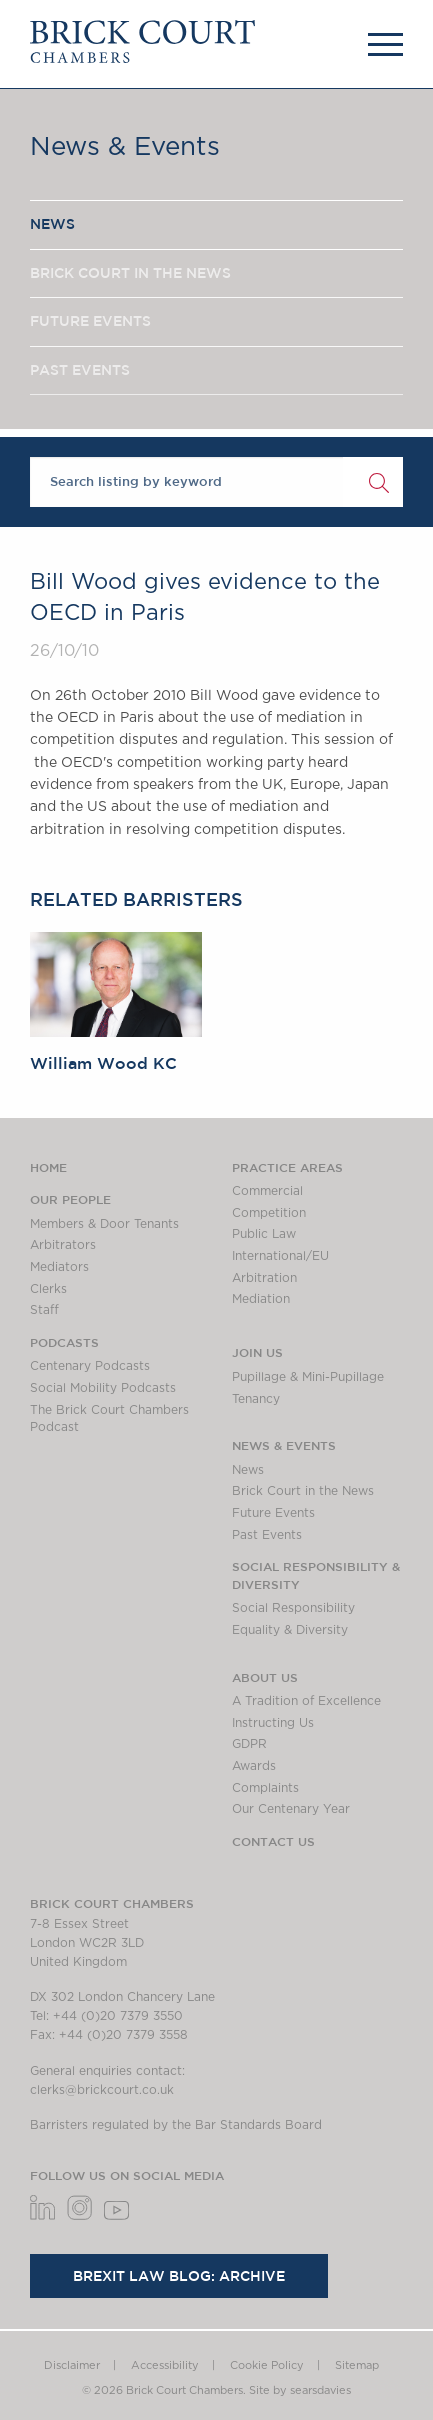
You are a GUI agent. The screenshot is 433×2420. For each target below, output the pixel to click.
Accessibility (165, 2365)
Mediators (59, 1267)
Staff (44, 1310)
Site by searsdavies (300, 2390)
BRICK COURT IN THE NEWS (130, 273)
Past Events (267, 1535)
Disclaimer (72, 2365)
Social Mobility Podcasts (103, 1388)
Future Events (273, 1513)
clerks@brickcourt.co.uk (102, 2090)
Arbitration (264, 1278)
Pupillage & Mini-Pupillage (308, 1377)
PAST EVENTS (80, 370)
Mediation (261, 1299)
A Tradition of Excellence (306, 1701)
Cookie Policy (267, 2365)
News (248, 1470)
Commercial (267, 1191)
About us (265, 1677)
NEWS (52, 224)
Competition (269, 1213)
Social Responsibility (293, 1608)
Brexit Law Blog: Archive (179, 2276)
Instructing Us (273, 1723)
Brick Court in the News (303, 1491)
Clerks (48, 1289)
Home (48, 1167)
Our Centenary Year (291, 1809)
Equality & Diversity (290, 1630)
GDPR (249, 1744)
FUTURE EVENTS (90, 321)
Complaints (265, 1788)
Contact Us (273, 1841)
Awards (254, 1766)
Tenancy (256, 1399)
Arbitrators (63, 1245)
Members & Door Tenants (104, 1224)
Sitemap (357, 2365)
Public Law (264, 1234)
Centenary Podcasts (90, 1366)
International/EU (280, 1256)
